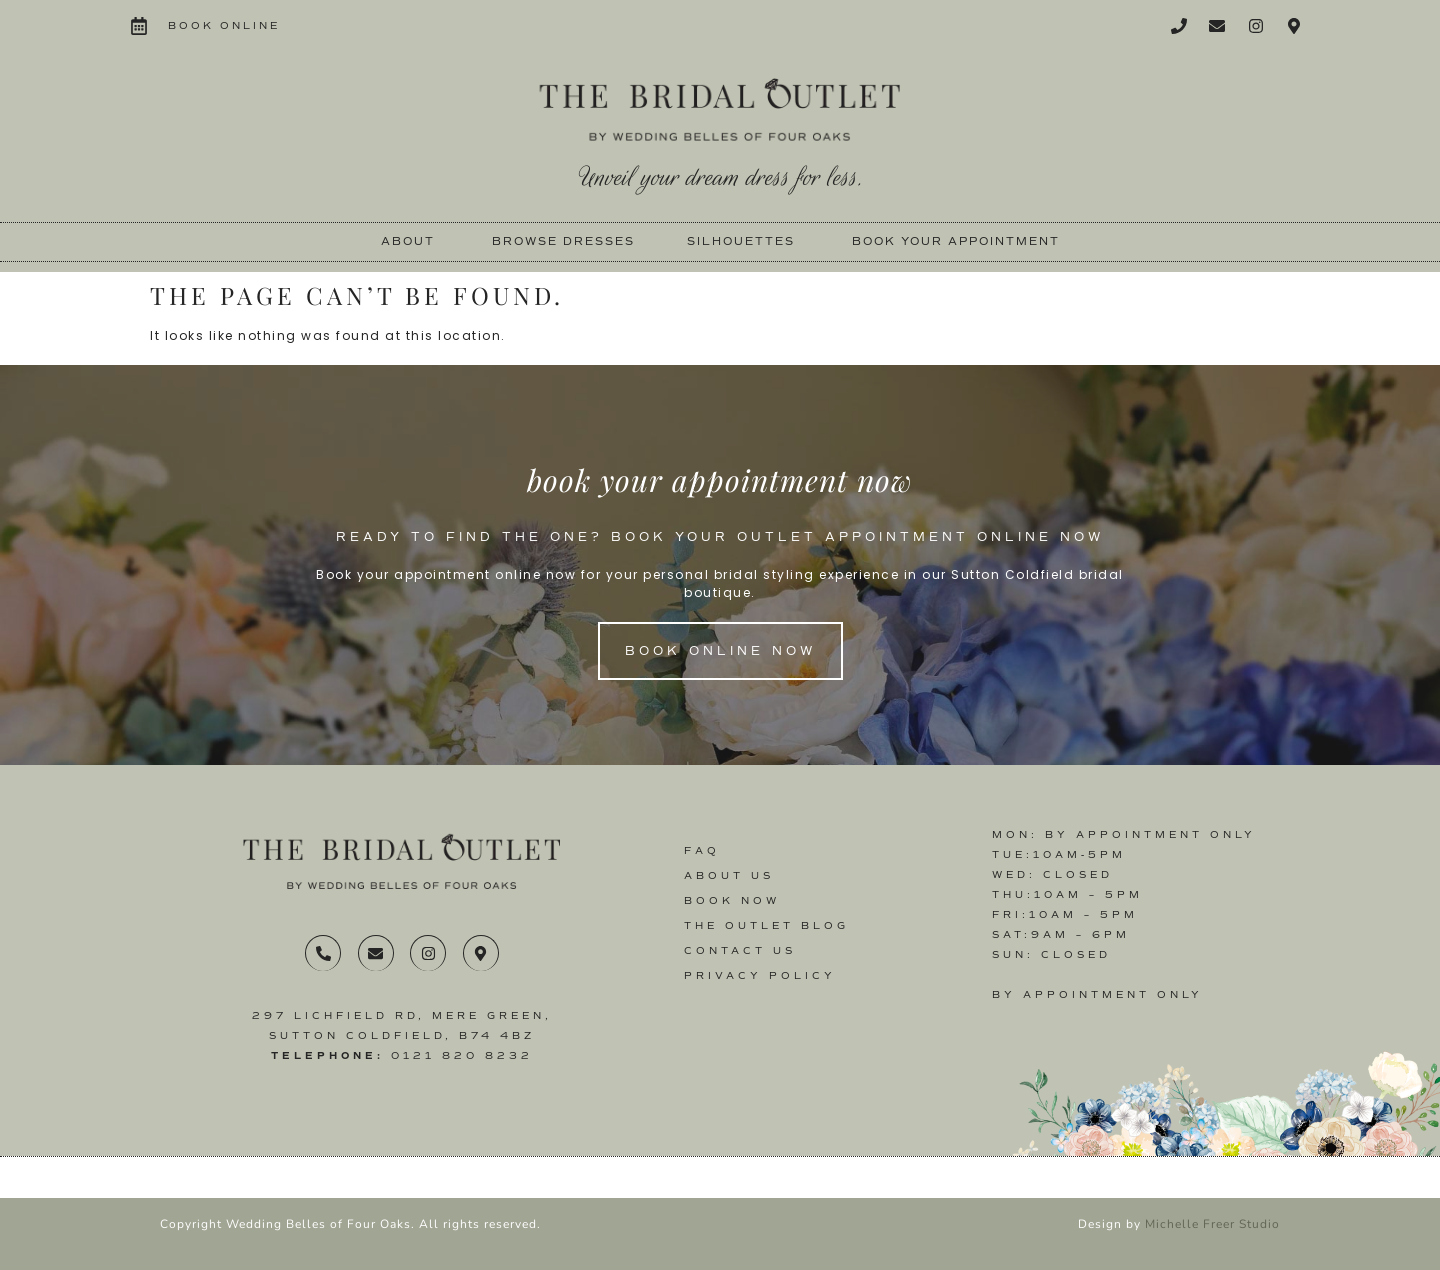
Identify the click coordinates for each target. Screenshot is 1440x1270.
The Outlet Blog (766, 925)
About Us (729, 875)
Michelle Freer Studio (1212, 1224)
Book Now (732, 900)
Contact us (740, 950)
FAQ (702, 850)
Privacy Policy (760, 975)
